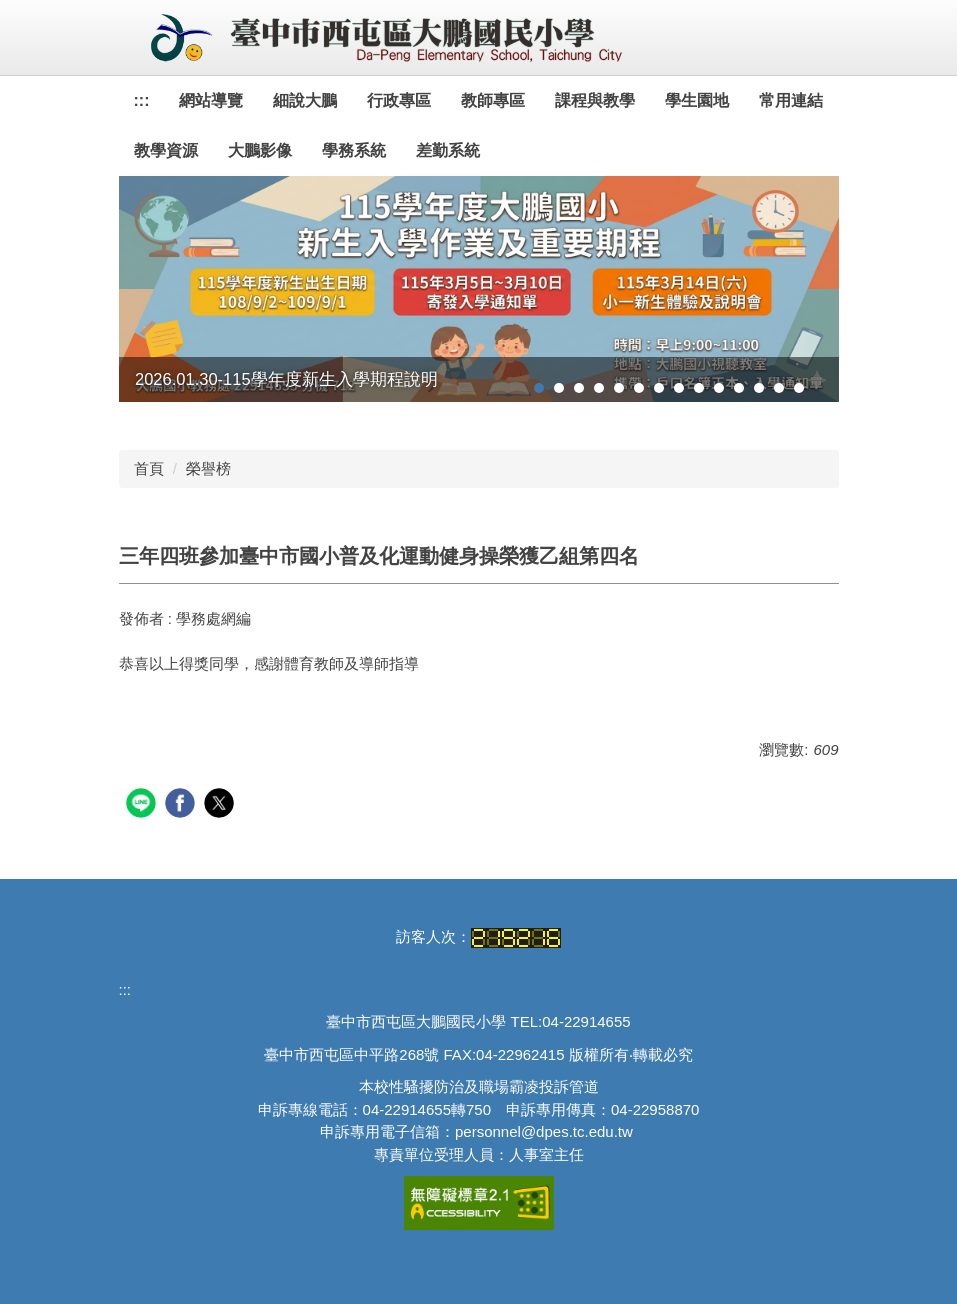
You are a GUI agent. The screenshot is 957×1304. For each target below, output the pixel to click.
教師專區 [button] (493, 100)
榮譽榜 (208, 468)
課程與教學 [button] (595, 100)
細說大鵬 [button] (305, 100)
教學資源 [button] (166, 150)
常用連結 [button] (791, 100)
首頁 (149, 468)
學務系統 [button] (354, 150)
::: (142, 100)
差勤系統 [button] (448, 150)
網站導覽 (211, 100)
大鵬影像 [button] (260, 150)
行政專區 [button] (399, 100)
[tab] (539, 388)
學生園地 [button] (697, 100)
